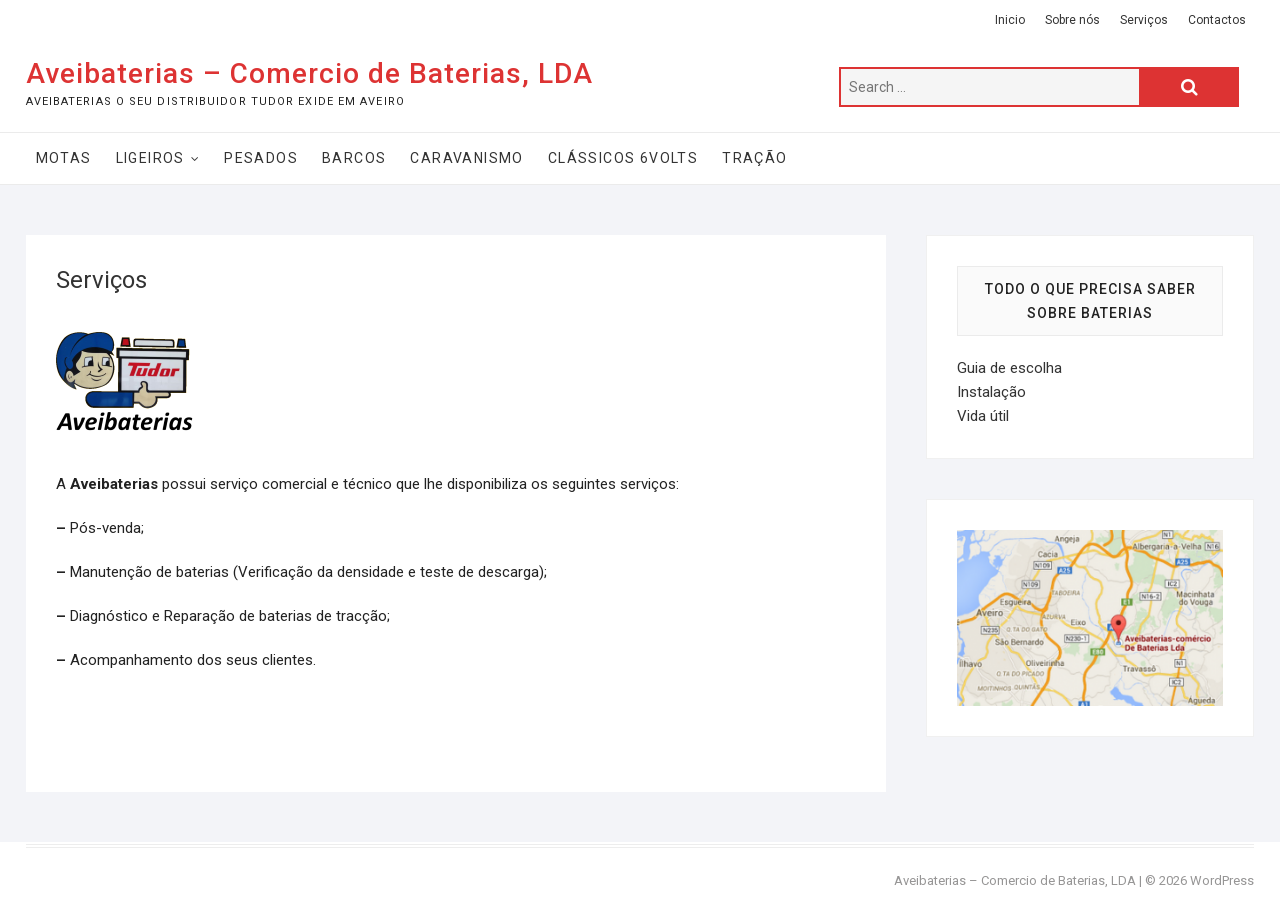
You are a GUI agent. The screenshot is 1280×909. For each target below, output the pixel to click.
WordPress (1222, 880)
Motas (64, 158)
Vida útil (983, 416)
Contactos (1217, 20)
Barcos (354, 158)
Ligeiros (150, 158)
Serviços (1144, 20)
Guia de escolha (1009, 368)
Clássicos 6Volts (623, 158)
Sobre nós (1072, 20)
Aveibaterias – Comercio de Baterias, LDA (309, 73)
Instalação (991, 392)
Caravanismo (466, 158)
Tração (754, 158)
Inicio (1010, 20)
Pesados (261, 158)
